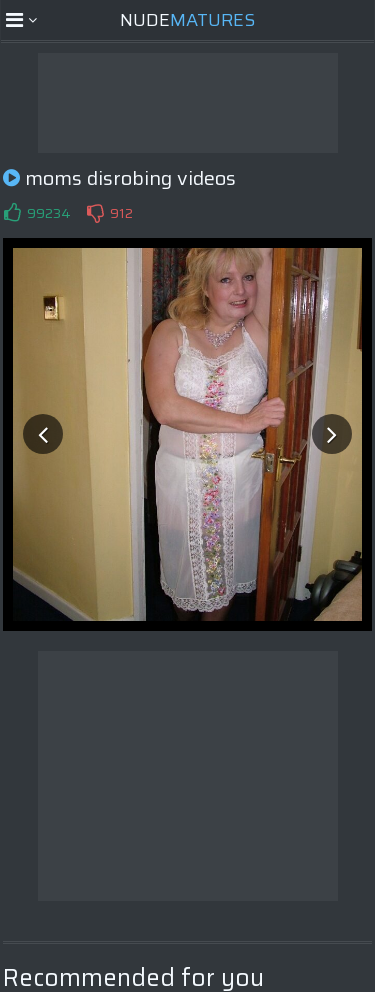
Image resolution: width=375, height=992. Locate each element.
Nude (187, 20)
